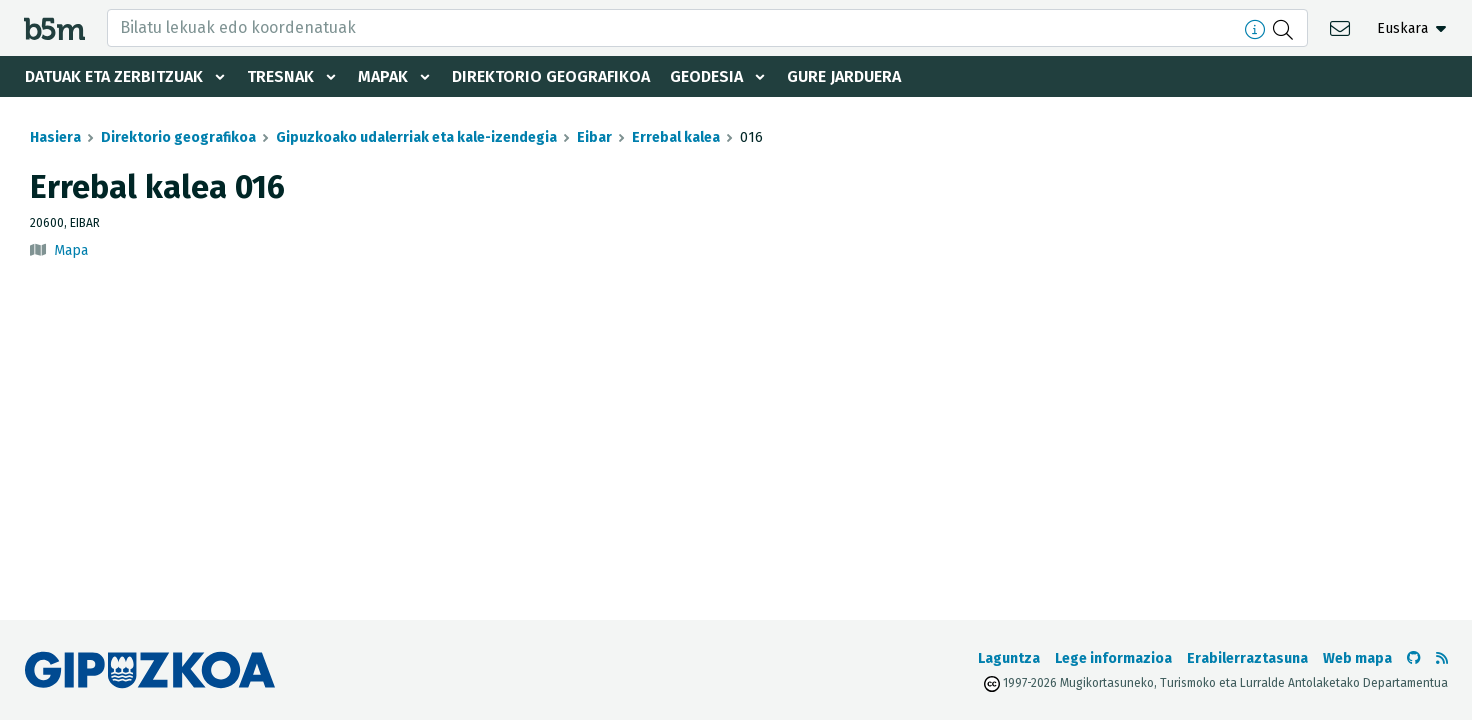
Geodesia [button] (706, 76)
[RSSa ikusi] (1442, 658)
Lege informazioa (1113, 658)
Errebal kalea (676, 137)
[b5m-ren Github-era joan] (1414, 658)
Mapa (71, 250)
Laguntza (1009, 658)
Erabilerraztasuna (1247, 658)
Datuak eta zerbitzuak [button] (114, 76)
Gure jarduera (844, 76)
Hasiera (55, 137)
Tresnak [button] (280, 76)
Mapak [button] (383, 76)
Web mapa (1357, 658)
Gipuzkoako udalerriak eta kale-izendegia (416, 137)
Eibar (594, 137)
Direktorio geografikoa (551, 76)
